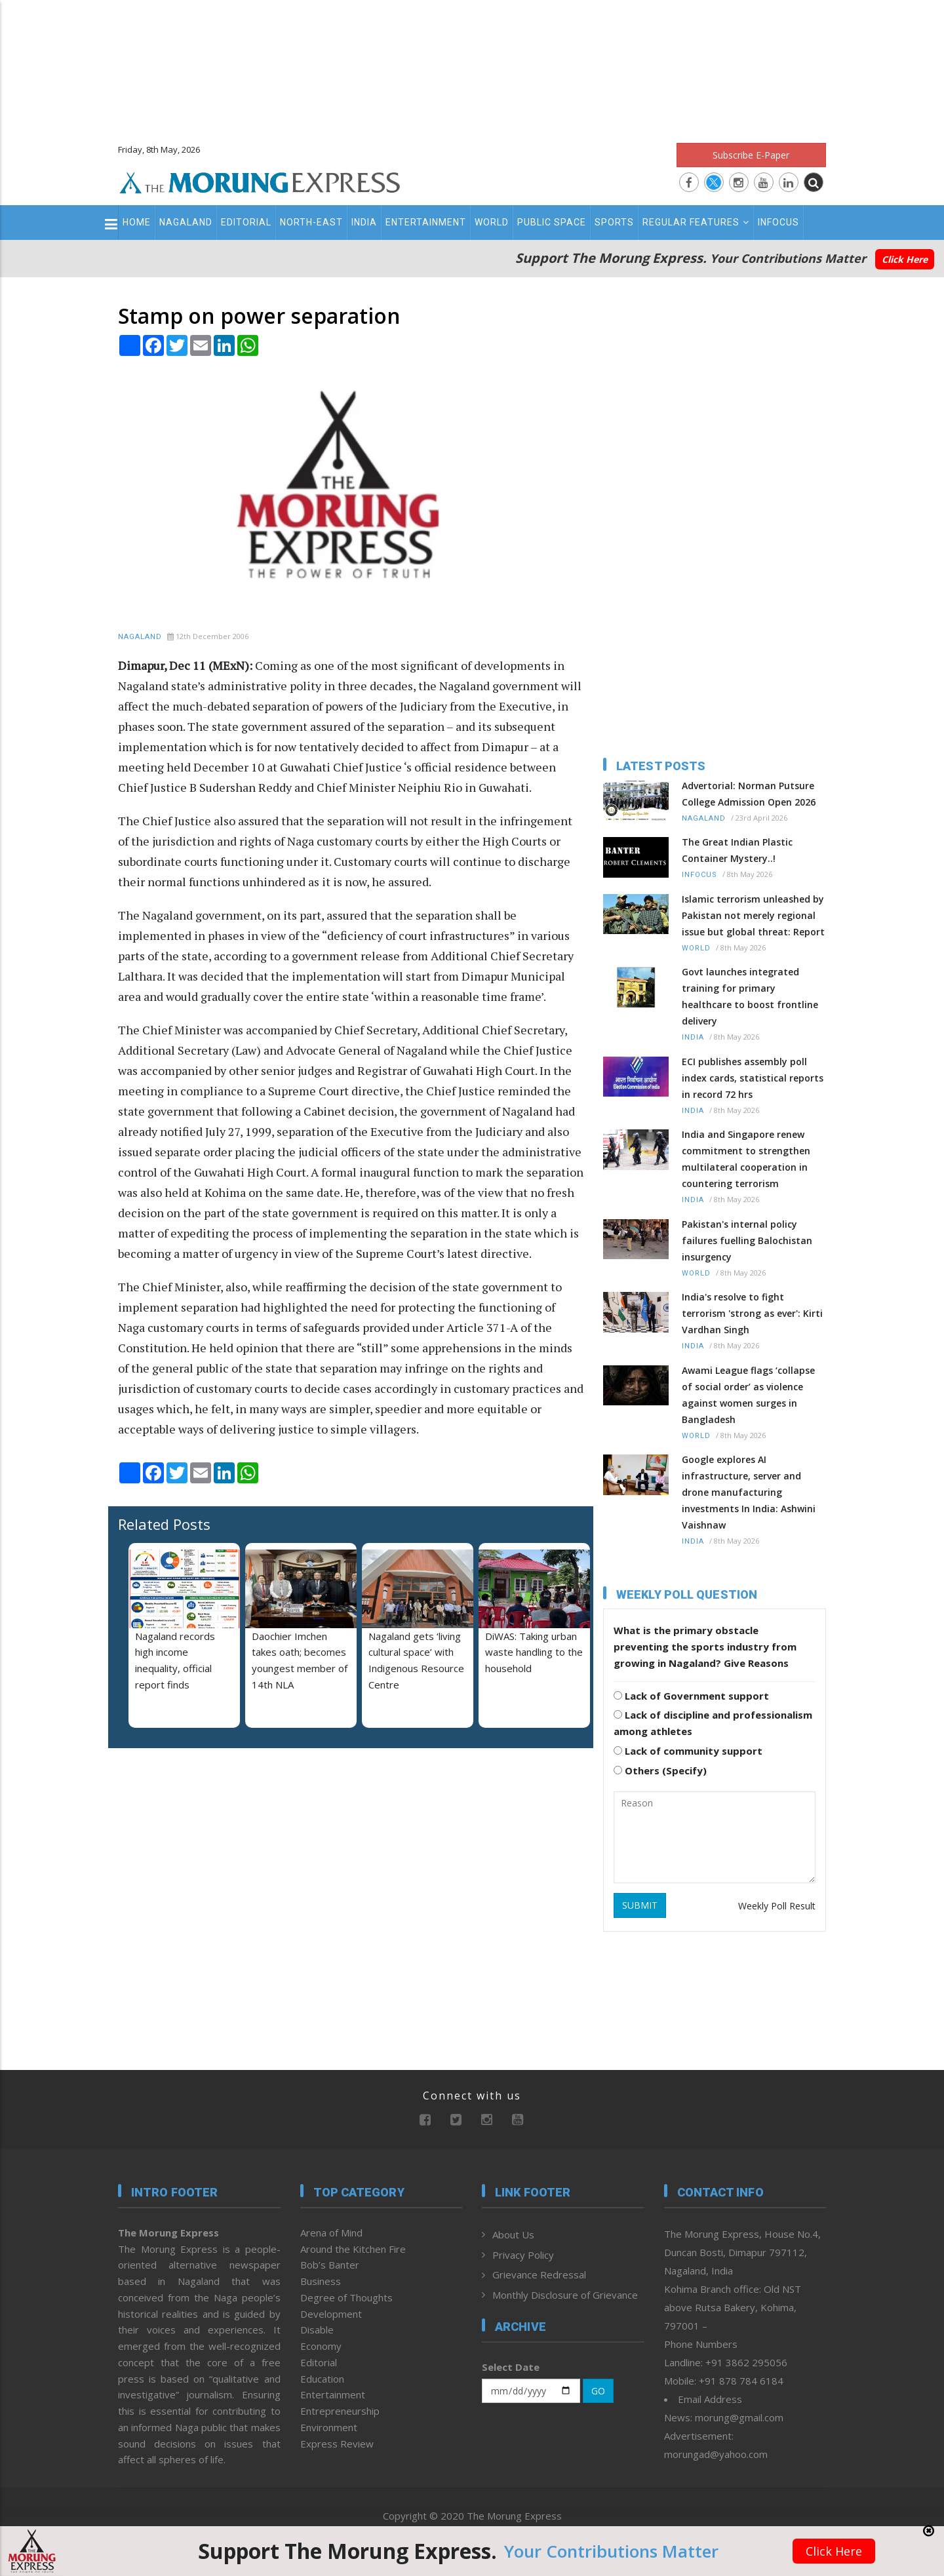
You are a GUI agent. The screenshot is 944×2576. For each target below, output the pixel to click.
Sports (614, 222)
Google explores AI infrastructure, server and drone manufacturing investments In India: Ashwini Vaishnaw (749, 1492)
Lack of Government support (691, 1695)
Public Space (551, 222)
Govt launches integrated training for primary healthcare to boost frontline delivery (750, 996)
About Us (513, 2234)
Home (137, 222)
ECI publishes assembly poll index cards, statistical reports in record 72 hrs (752, 1078)
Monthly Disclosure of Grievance (565, 2294)
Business (320, 2281)
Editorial (246, 222)
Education (322, 2378)
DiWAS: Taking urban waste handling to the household (534, 1652)
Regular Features (695, 222)
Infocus (778, 222)
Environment (328, 2427)
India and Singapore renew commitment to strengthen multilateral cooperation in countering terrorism (746, 1159)
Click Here (905, 259)
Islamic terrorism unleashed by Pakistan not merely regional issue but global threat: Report (753, 915)
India (364, 222)
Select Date (511, 2366)
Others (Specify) (660, 1770)
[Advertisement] (472, 65)
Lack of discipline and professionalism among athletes (713, 1723)
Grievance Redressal (539, 2274)
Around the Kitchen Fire (353, 2248)
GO (598, 2391)
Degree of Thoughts (346, 2297)
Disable (317, 2329)
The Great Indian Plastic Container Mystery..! (737, 850)
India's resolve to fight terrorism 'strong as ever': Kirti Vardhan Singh (752, 1313)
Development (331, 2313)
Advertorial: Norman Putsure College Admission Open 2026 (749, 793)
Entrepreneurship (340, 2410)
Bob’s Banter (329, 2264)
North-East (311, 222)
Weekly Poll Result (777, 1906)
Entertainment (425, 222)
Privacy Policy (523, 2254)
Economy (321, 2345)
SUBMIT (640, 1905)
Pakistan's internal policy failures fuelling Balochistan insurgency (747, 1240)
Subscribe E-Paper (751, 155)
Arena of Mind (331, 2232)
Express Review (337, 2443)
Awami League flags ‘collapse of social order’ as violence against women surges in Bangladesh (748, 1395)
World (492, 222)
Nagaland (185, 222)
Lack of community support (688, 1750)
